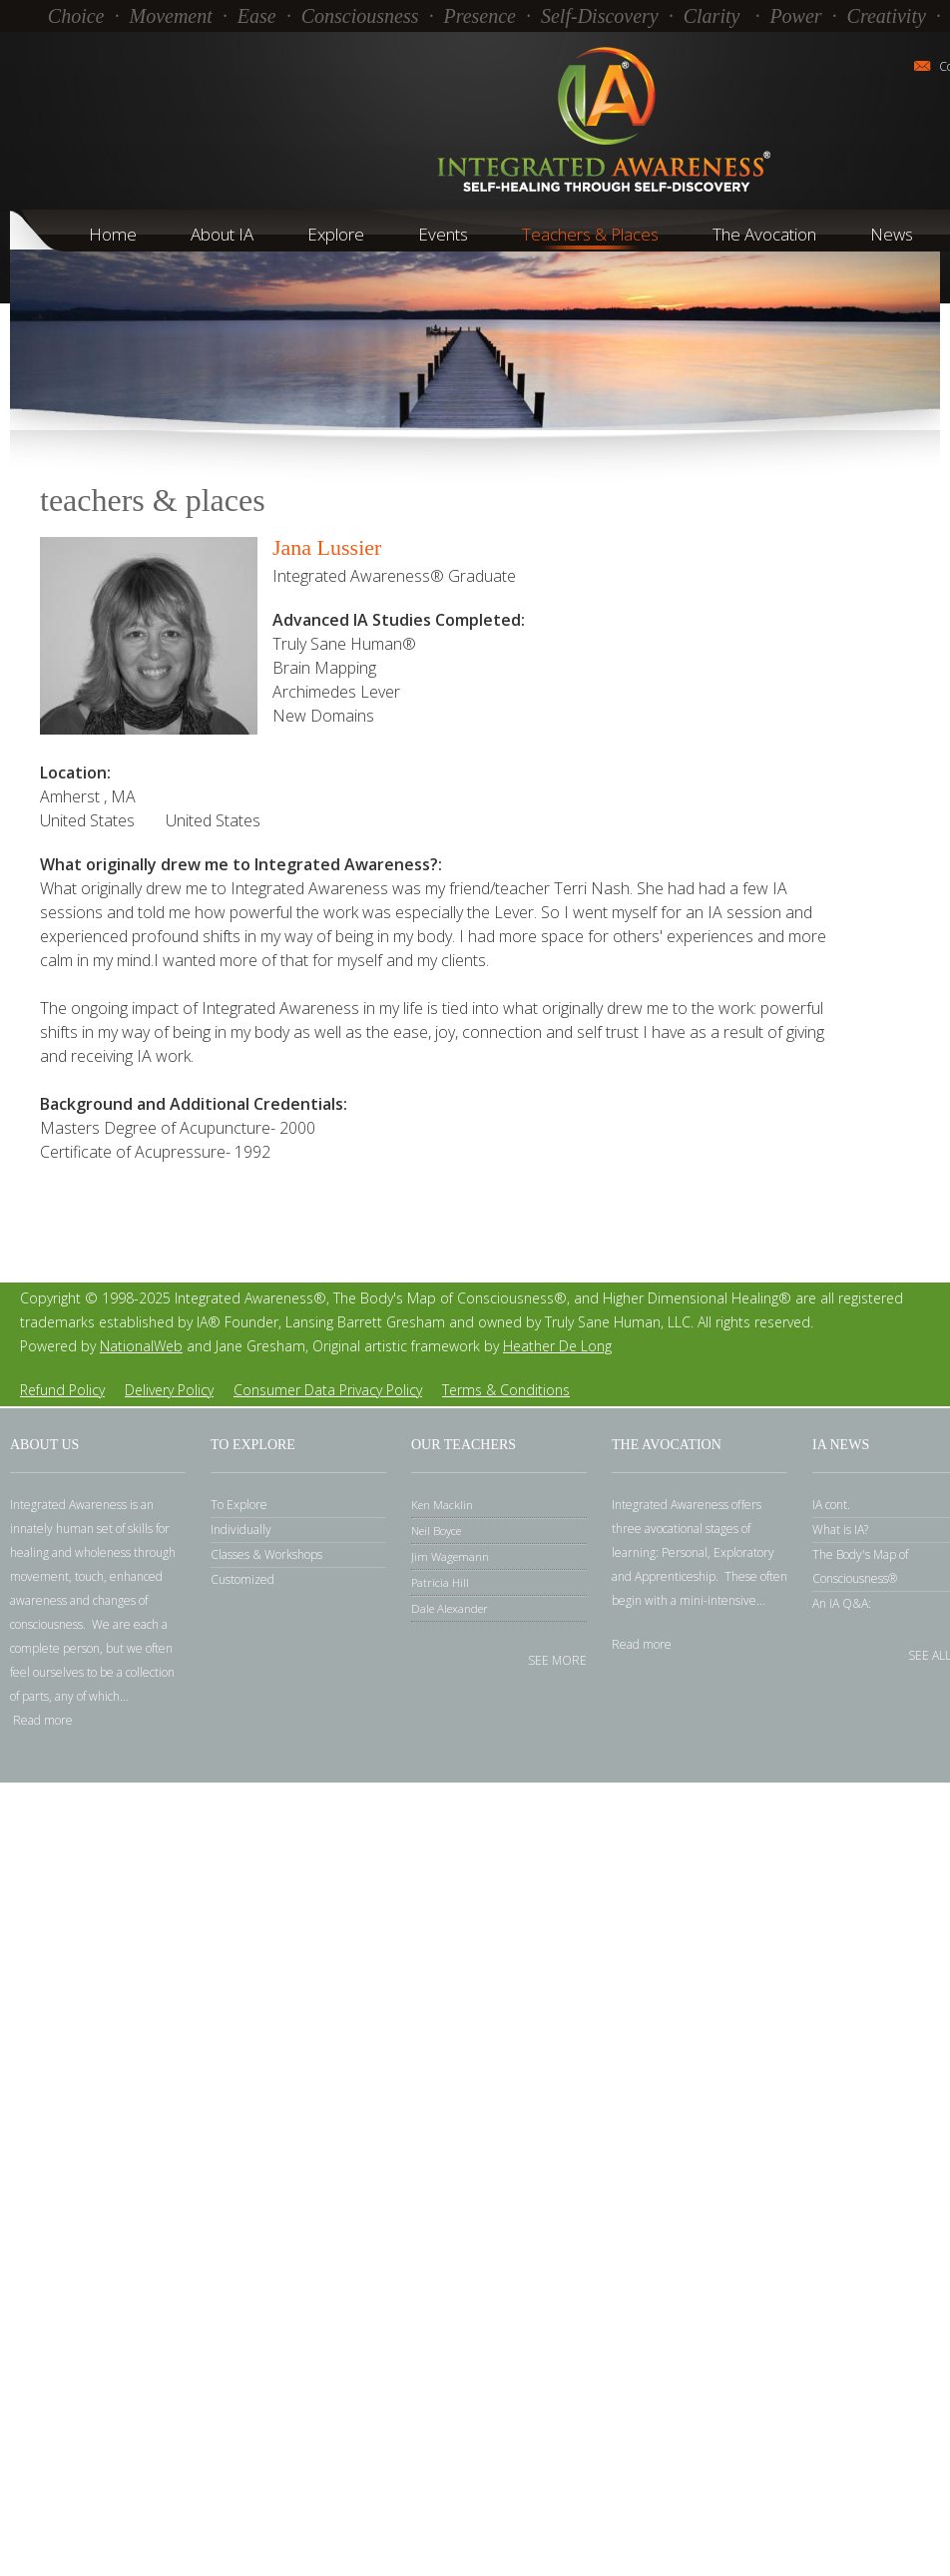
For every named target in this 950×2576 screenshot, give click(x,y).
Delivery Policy (169, 1389)
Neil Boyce (436, 1530)
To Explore (239, 1504)
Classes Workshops (266, 1554)
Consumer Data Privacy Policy (328, 1389)
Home (113, 234)
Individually (241, 1529)
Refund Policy (62, 1389)
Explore (335, 234)
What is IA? (840, 1529)
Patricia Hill (440, 1582)
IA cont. (831, 1504)
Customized (242, 1579)
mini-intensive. (719, 1600)
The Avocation (764, 234)
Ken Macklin (442, 1504)
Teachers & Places (590, 234)
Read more (43, 1720)
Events (443, 234)
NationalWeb (141, 1345)
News (891, 234)
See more (557, 1659)
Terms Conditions (506, 1389)
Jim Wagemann (450, 1556)
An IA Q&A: (841, 1603)
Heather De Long (557, 1345)
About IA (222, 234)
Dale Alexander (449, 1608)
